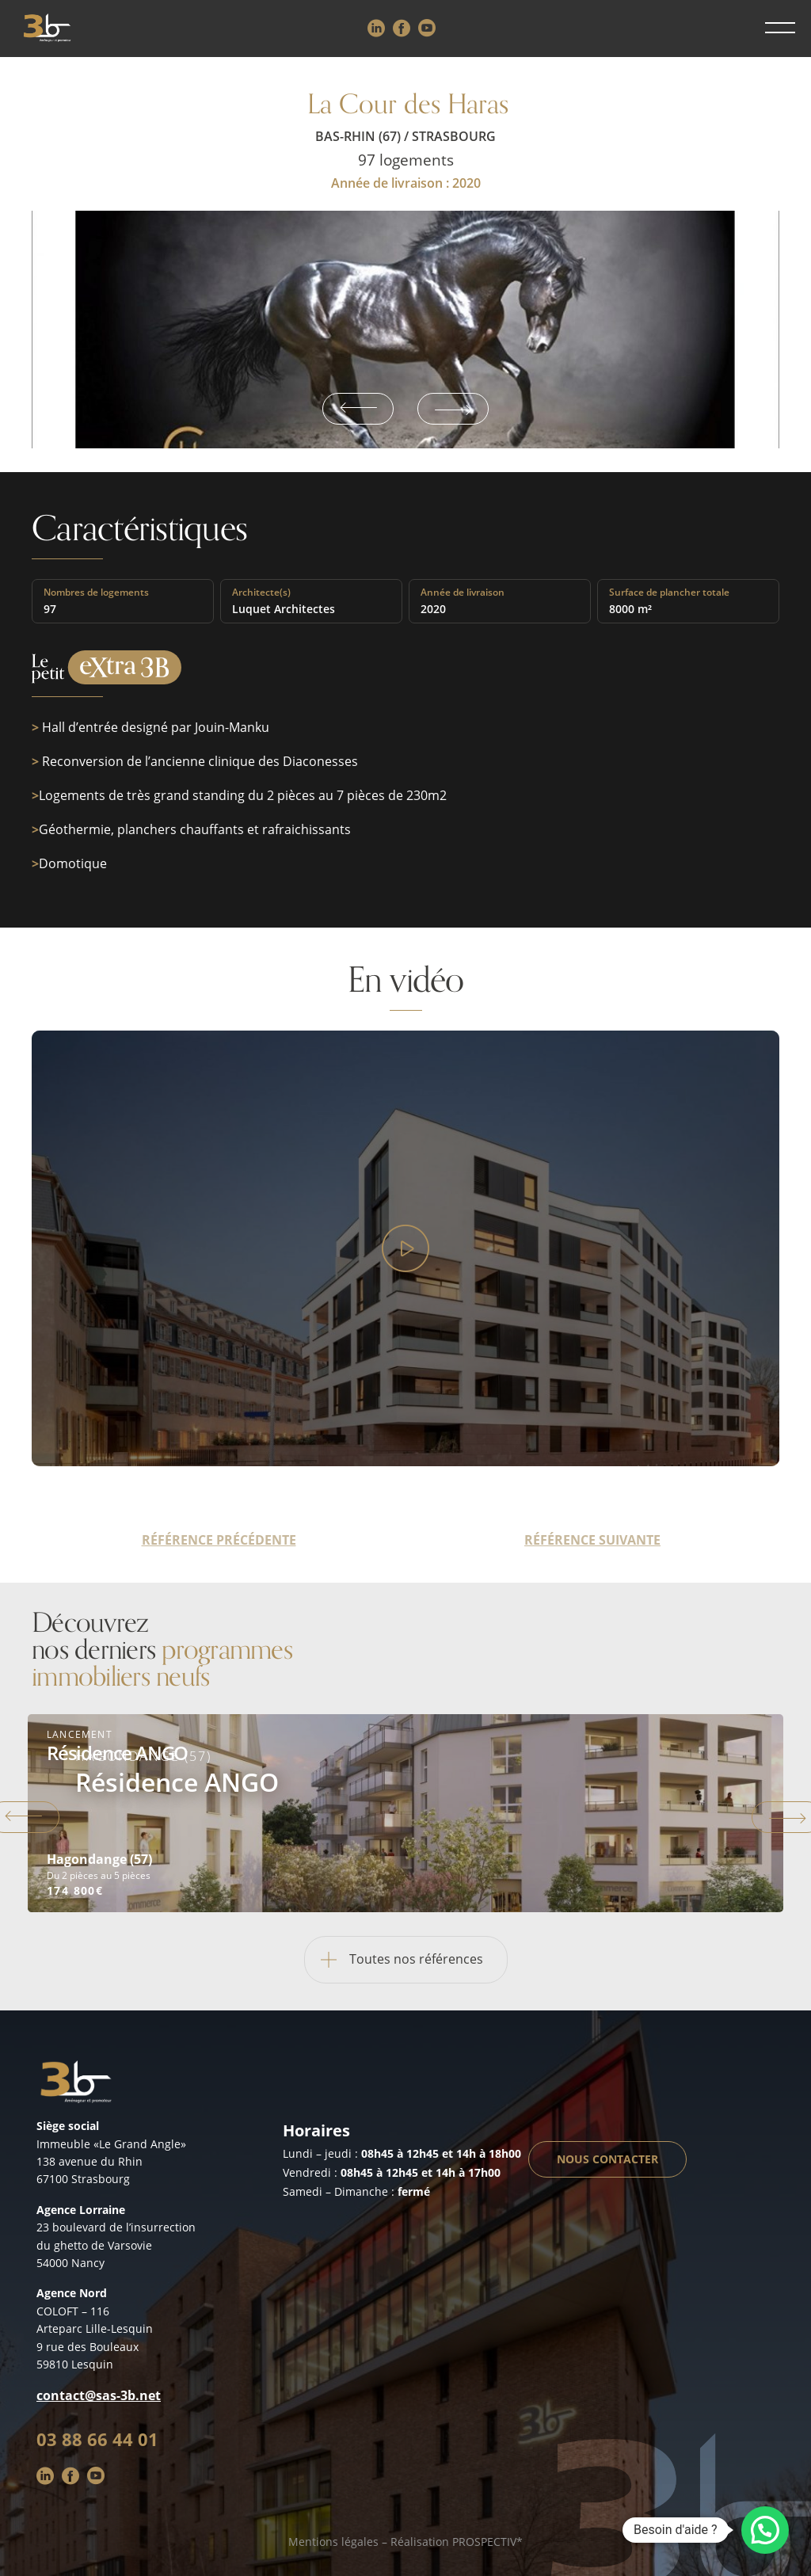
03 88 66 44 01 (97, 2439)
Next (453, 409)
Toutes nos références (394, 1959)
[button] (765, 2530)
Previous (358, 409)
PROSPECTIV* (487, 2541)
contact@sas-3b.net (98, 2395)
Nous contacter (607, 2158)
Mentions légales (333, 2541)
